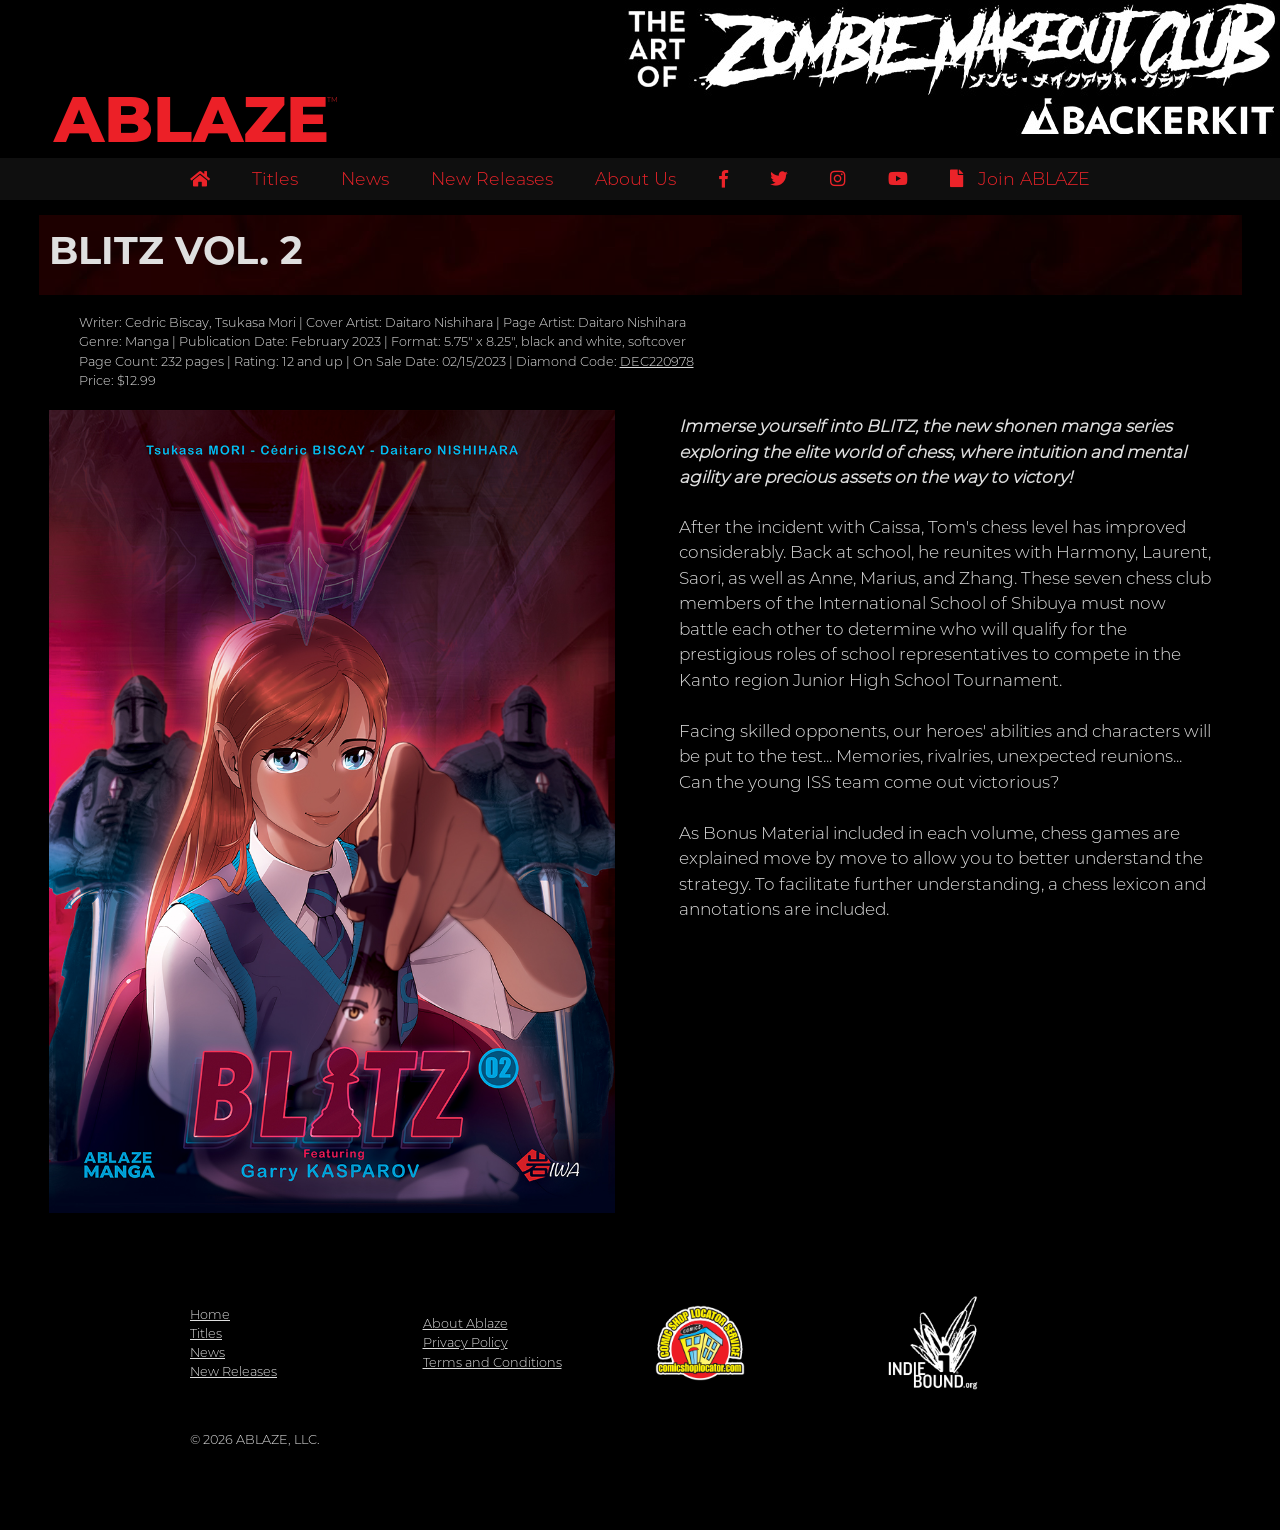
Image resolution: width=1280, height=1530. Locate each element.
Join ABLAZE (1020, 178)
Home (210, 1314)
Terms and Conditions (492, 1362)
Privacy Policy (465, 1342)
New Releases (492, 178)
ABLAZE (191, 119)
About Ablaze (465, 1323)
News (365, 178)
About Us (635, 178)
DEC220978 (657, 361)
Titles (275, 178)
